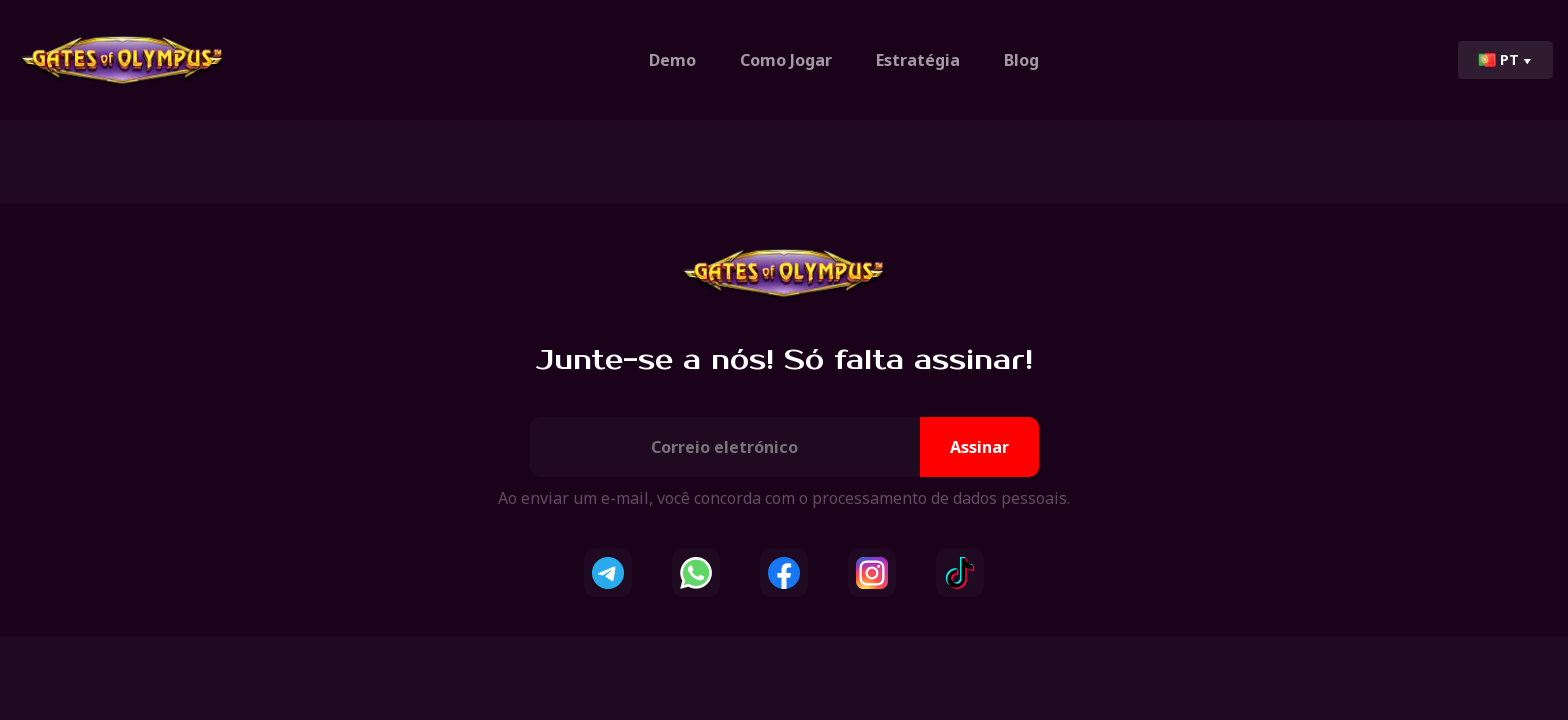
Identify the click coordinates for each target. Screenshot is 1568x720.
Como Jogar (786, 60)
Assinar (979, 447)
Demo (672, 60)
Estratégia (918, 60)
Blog (1021, 60)
